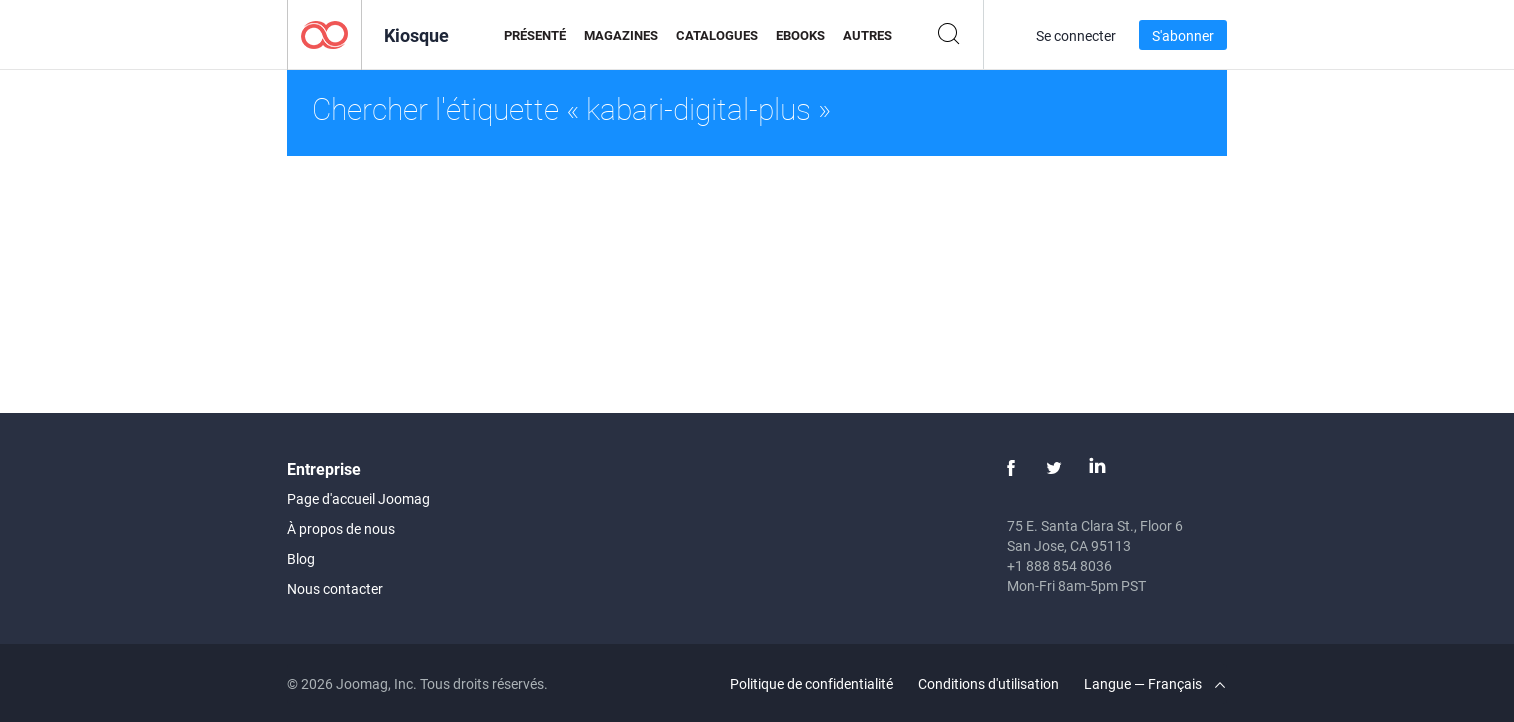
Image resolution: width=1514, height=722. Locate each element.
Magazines (621, 35)
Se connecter (1076, 35)
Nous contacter (335, 588)
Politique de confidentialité (811, 683)
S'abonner (1183, 35)
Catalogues (717, 35)
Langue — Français (1154, 683)
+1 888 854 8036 (1059, 565)
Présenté (535, 35)
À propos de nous (341, 528)
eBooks (800, 35)
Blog (301, 558)
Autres (867, 35)
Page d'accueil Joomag (358, 498)
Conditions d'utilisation (988, 683)
